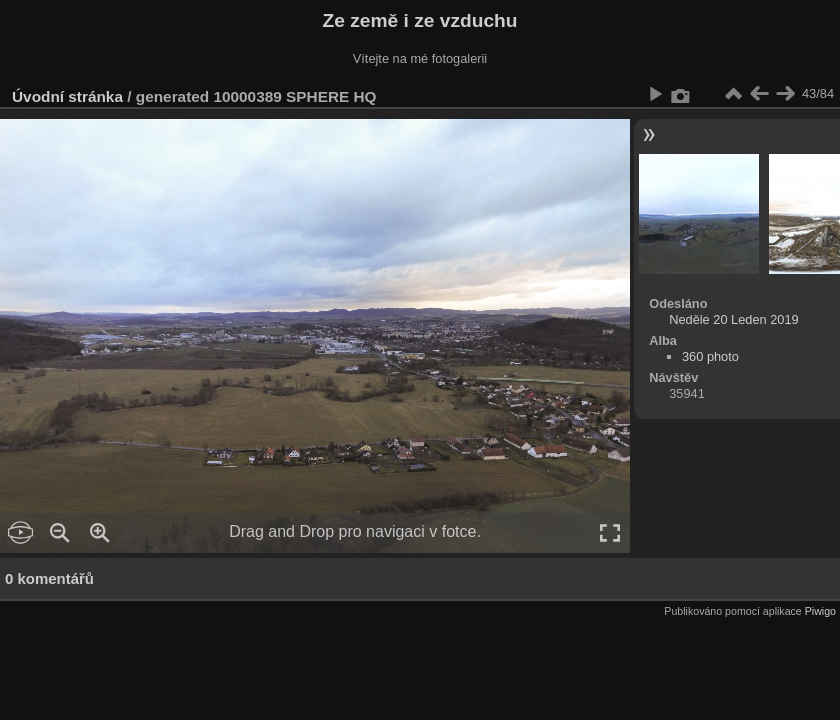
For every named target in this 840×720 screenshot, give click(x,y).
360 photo (710, 356)
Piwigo (820, 611)
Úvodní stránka (67, 96)
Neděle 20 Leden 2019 (734, 319)
